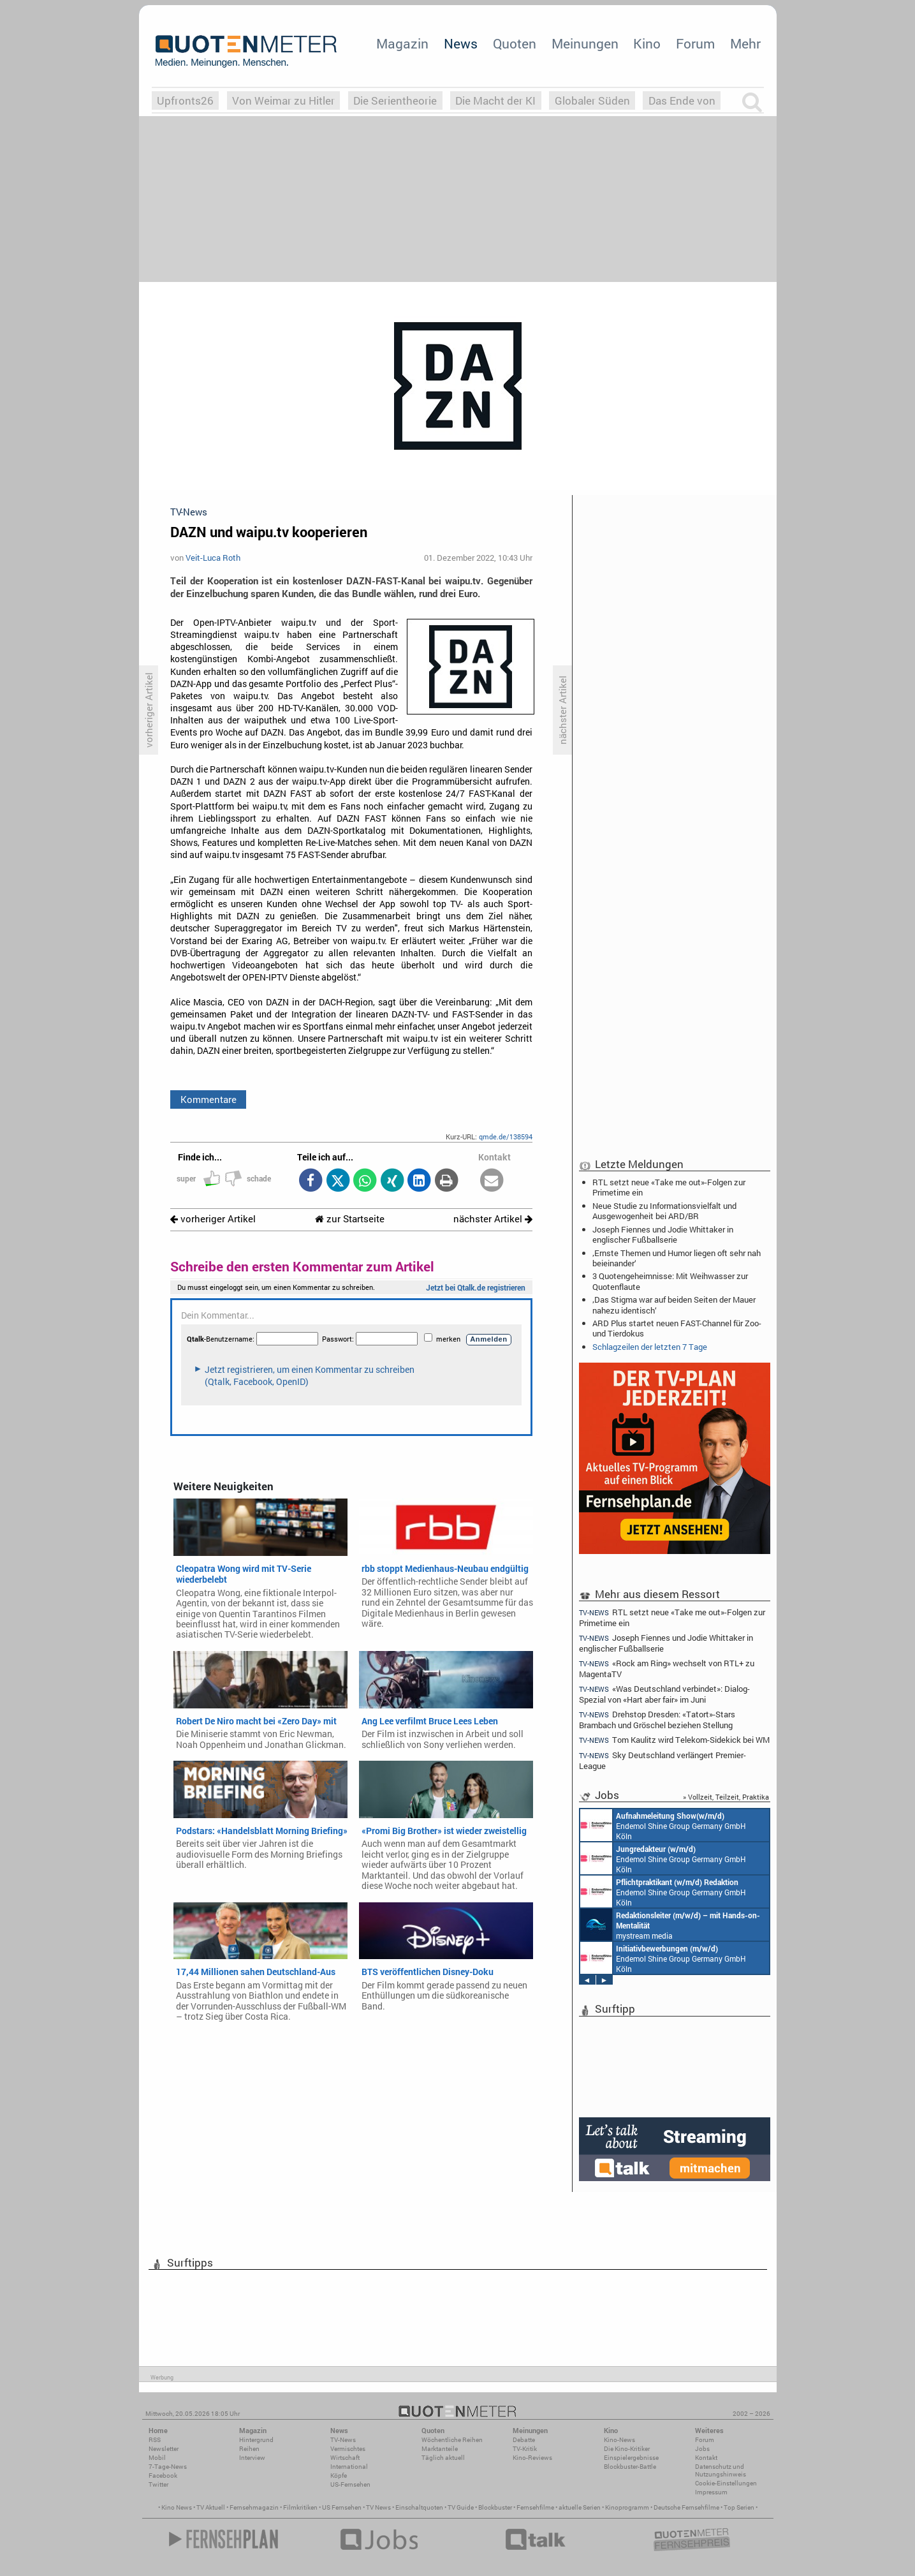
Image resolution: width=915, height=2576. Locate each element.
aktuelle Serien (580, 2507)
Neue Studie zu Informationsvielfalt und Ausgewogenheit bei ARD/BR (664, 1211)
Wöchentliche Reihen (452, 2440)
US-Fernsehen (350, 2484)
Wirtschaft (345, 2458)
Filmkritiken (300, 2507)
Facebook (163, 2475)
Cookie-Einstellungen (726, 2483)
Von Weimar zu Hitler (283, 100)
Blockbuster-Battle (630, 2466)
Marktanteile (439, 2449)
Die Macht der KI (495, 100)
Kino (647, 43)
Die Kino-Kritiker (627, 2449)
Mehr (745, 43)
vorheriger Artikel (213, 1219)
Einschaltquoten (419, 2507)
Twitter (158, 2484)
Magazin (402, 43)
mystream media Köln (670, 1925)
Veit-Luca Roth (213, 557)
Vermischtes (347, 2449)
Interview (252, 2458)
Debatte (524, 2440)
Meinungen (585, 43)
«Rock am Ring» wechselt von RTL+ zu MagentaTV (667, 1668)
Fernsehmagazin (254, 2507)
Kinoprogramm (627, 2507)
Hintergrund (256, 2440)
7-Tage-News (168, 2466)
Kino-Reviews (532, 2458)
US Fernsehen (342, 2507)
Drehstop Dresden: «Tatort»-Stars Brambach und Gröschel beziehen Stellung (657, 1719)
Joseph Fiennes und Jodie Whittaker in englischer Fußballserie (662, 1234)
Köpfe (338, 2475)
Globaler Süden (592, 100)
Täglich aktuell (443, 2458)
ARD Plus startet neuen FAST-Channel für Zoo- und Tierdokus (676, 1328)
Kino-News (619, 2440)
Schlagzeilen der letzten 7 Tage (649, 1346)
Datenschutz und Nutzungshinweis (720, 2470)
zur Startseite (349, 1219)
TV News (378, 2507)
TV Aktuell (210, 2507)
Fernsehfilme (535, 2507)
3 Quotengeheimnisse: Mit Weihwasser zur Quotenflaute (670, 1281)
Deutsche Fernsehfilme (686, 2507)
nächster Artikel (492, 1219)
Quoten (514, 43)
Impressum (711, 2492)
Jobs (702, 2449)
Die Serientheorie (395, 100)
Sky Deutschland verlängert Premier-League (663, 1760)
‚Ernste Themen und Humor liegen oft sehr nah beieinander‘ (676, 1258)
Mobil (157, 2458)
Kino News (176, 2507)
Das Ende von (681, 100)
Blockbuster (495, 2507)
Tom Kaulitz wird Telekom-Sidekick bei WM (674, 1740)
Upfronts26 (185, 100)
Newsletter (164, 2449)
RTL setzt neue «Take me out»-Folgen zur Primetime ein (668, 1187)
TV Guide (461, 2507)
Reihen (249, 2449)
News (461, 43)
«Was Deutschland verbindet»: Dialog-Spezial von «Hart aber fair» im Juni (664, 1694)
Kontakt (706, 2458)
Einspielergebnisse (631, 2458)
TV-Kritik (525, 2449)
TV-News (343, 2440)
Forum (695, 43)
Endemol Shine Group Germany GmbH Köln (663, 1825)
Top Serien (739, 2507)
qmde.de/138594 (505, 1136)
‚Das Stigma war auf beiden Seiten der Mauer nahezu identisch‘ (674, 1304)
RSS (155, 2440)
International (349, 2466)
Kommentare (208, 1099)
